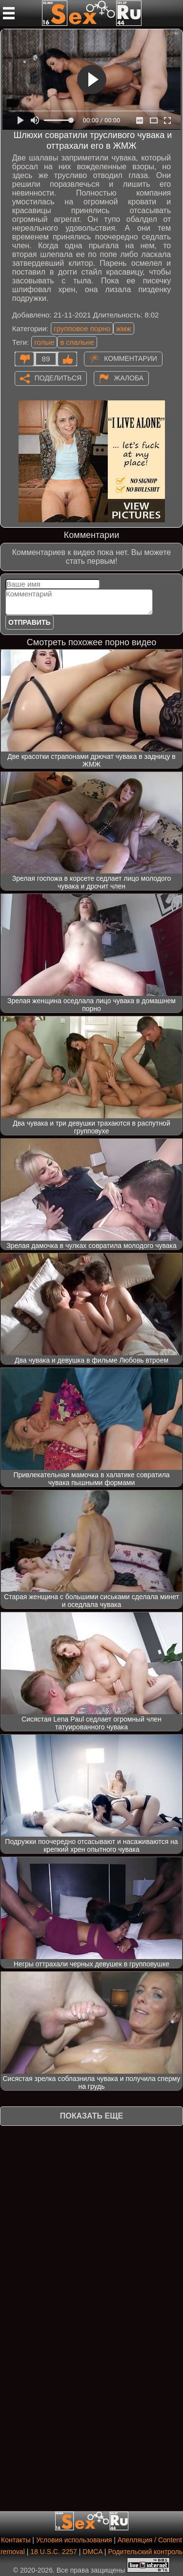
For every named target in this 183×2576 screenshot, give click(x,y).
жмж (123, 328)
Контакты (15, 2540)
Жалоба (128, 377)
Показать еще (91, 2116)
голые (44, 342)
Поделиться (58, 377)
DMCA (92, 2552)
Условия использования (74, 2540)
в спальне (77, 342)
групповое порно (82, 328)
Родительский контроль (145, 2552)
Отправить (29, 622)
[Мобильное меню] (9, 13)
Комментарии (130, 358)
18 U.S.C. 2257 (53, 2552)
